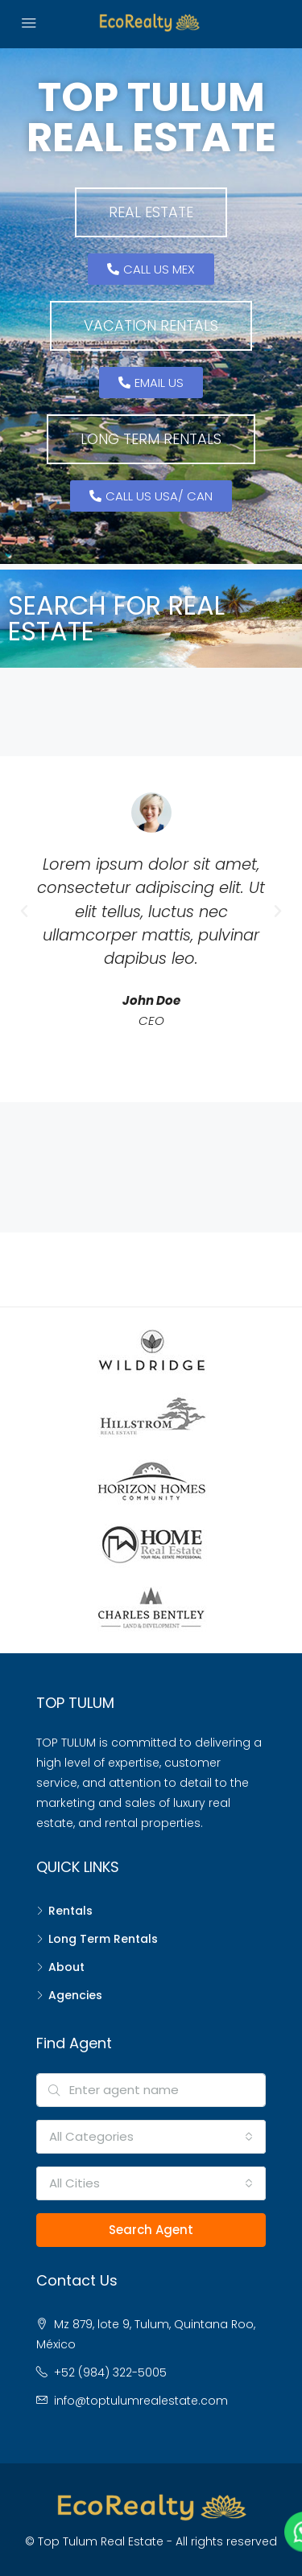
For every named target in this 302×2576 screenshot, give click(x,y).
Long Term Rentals (103, 1939)
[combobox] (151, 2137)
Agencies (75, 1995)
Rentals (70, 1911)
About (66, 1967)
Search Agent (151, 2229)
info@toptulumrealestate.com (141, 2401)
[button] (151, 212)
